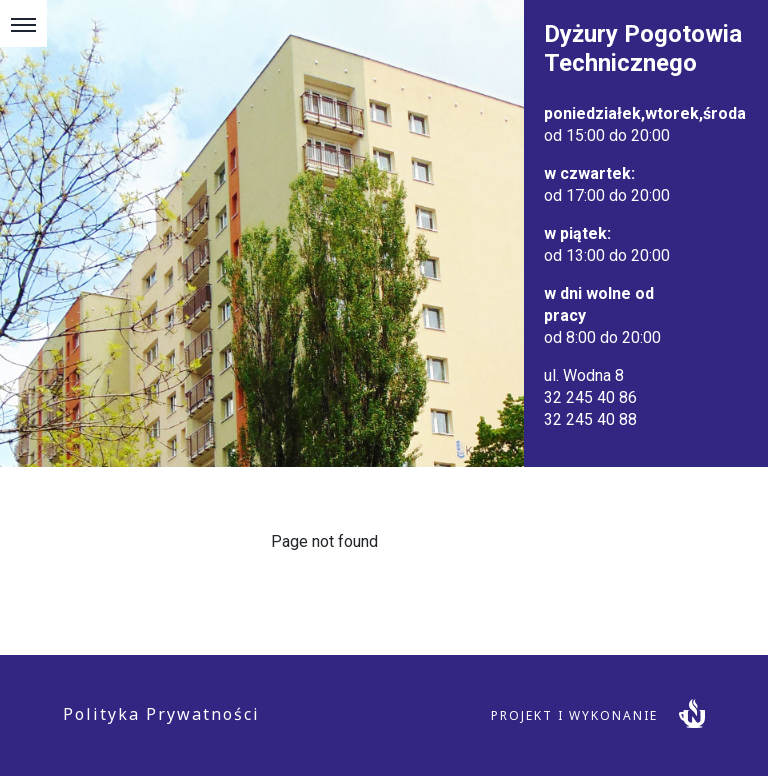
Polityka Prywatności (161, 714)
